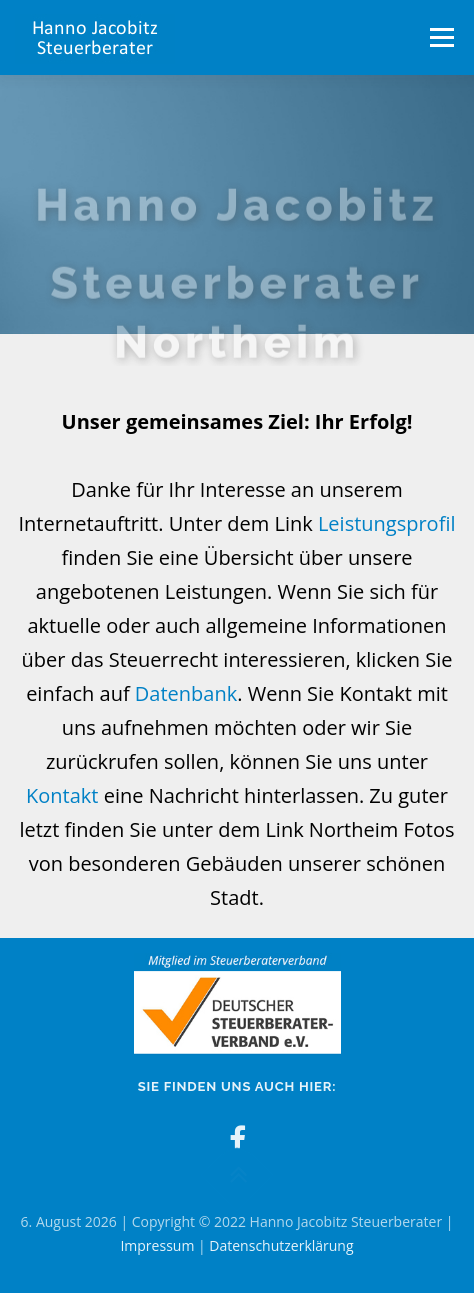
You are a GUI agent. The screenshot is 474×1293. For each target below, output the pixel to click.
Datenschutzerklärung (281, 1245)
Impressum (157, 1245)
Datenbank (186, 708)
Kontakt (62, 810)
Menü (440, 37)
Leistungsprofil (387, 538)
